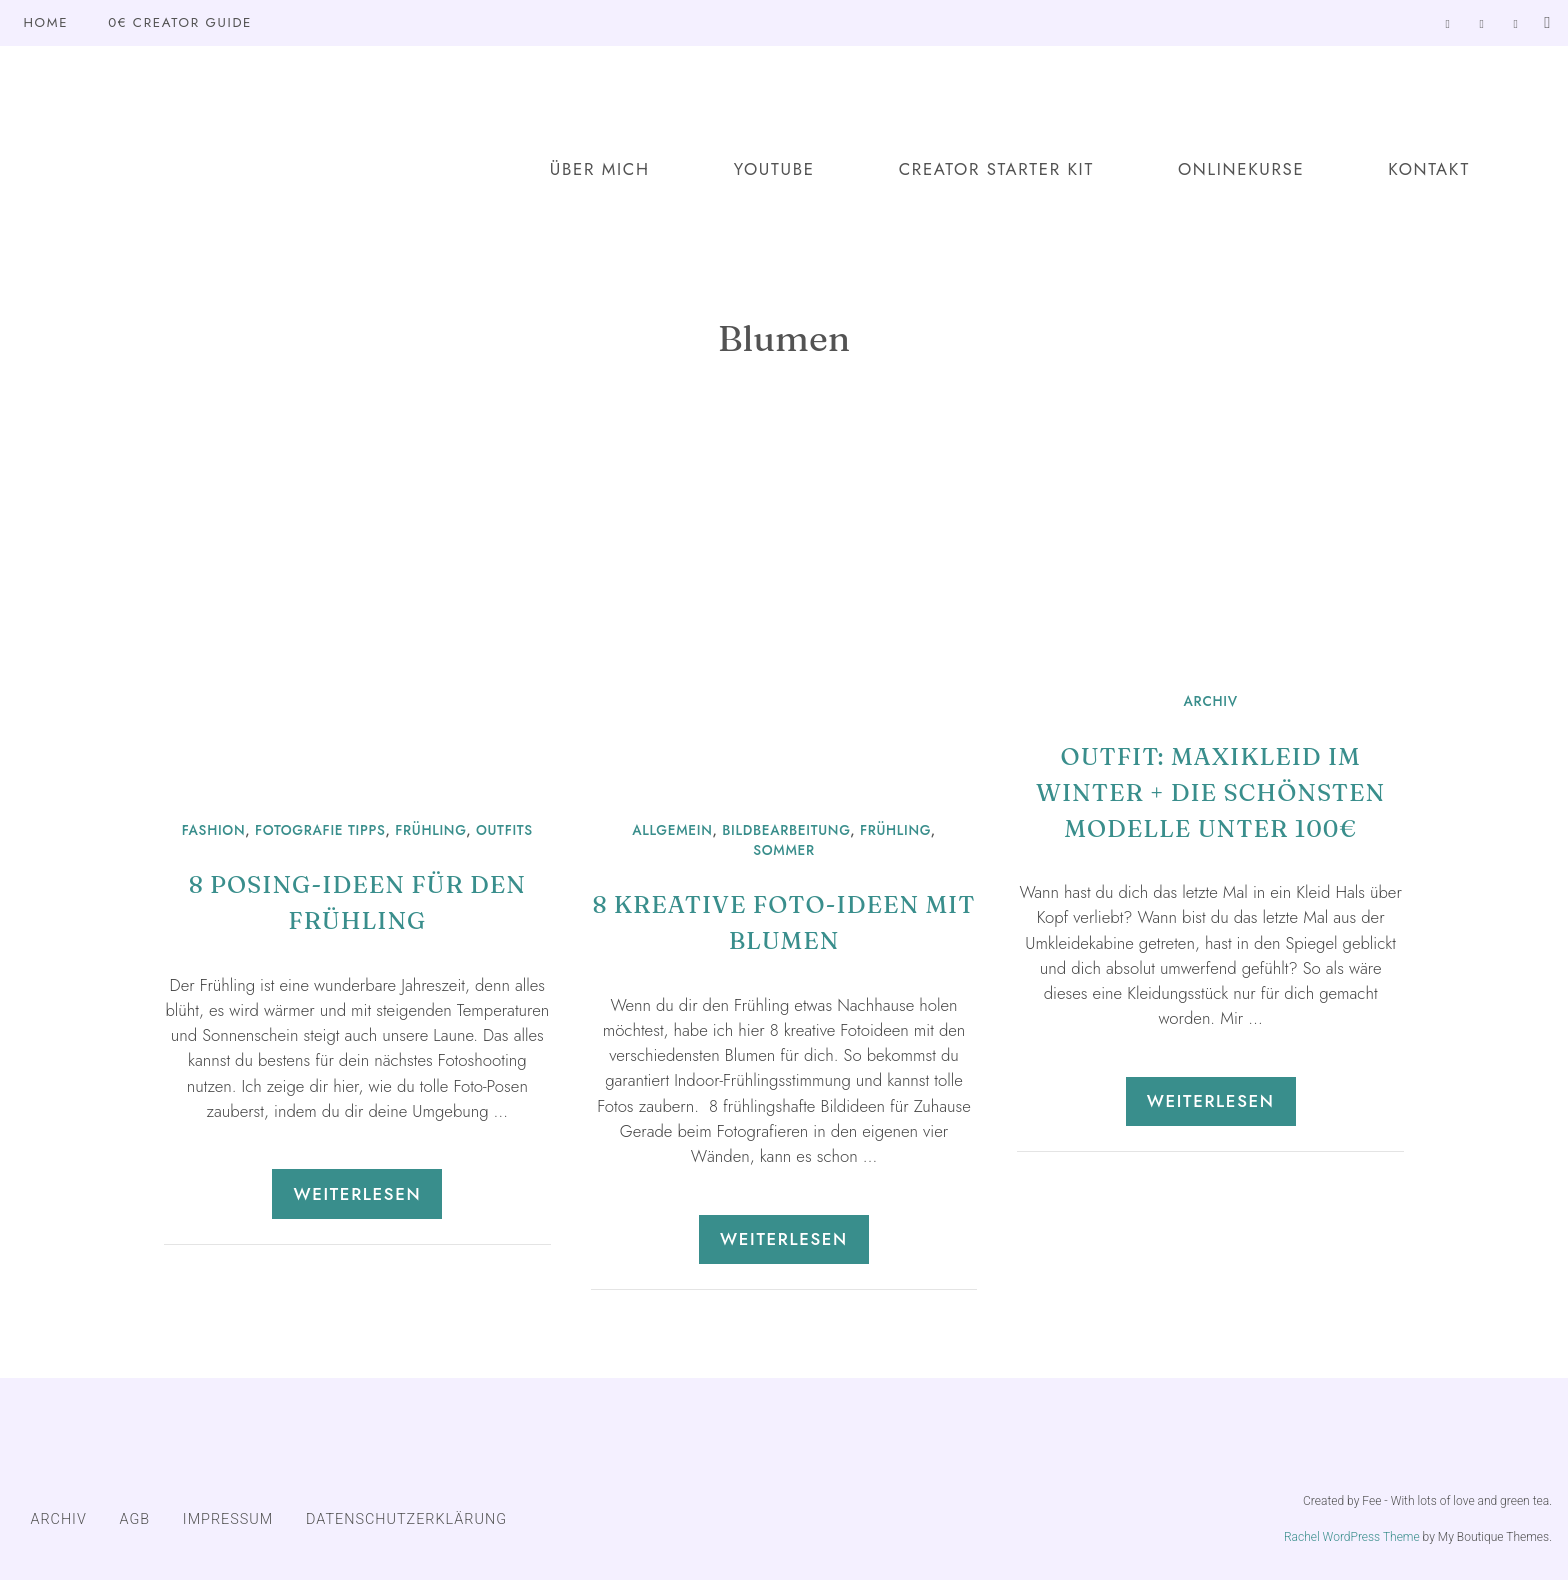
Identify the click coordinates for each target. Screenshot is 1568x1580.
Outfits (504, 830)
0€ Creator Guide (180, 22)
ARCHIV (1211, 701)
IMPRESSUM (228, 1519)
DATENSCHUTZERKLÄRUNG (406, 1519)
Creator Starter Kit (996, 169)
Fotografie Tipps (320, 830)
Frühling (430, 830)
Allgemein (672, 830)
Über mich (600, 169)
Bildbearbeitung (786, 830)
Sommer (784, 850)
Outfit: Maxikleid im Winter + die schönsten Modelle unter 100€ (1210, 792)
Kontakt (1429, 169)
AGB (135, 1519)
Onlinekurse (1241, 169)
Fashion (214, 830)
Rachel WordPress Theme (1352, 1537)
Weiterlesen (357, 1194)
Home (45, 22)
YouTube (774, 169)
